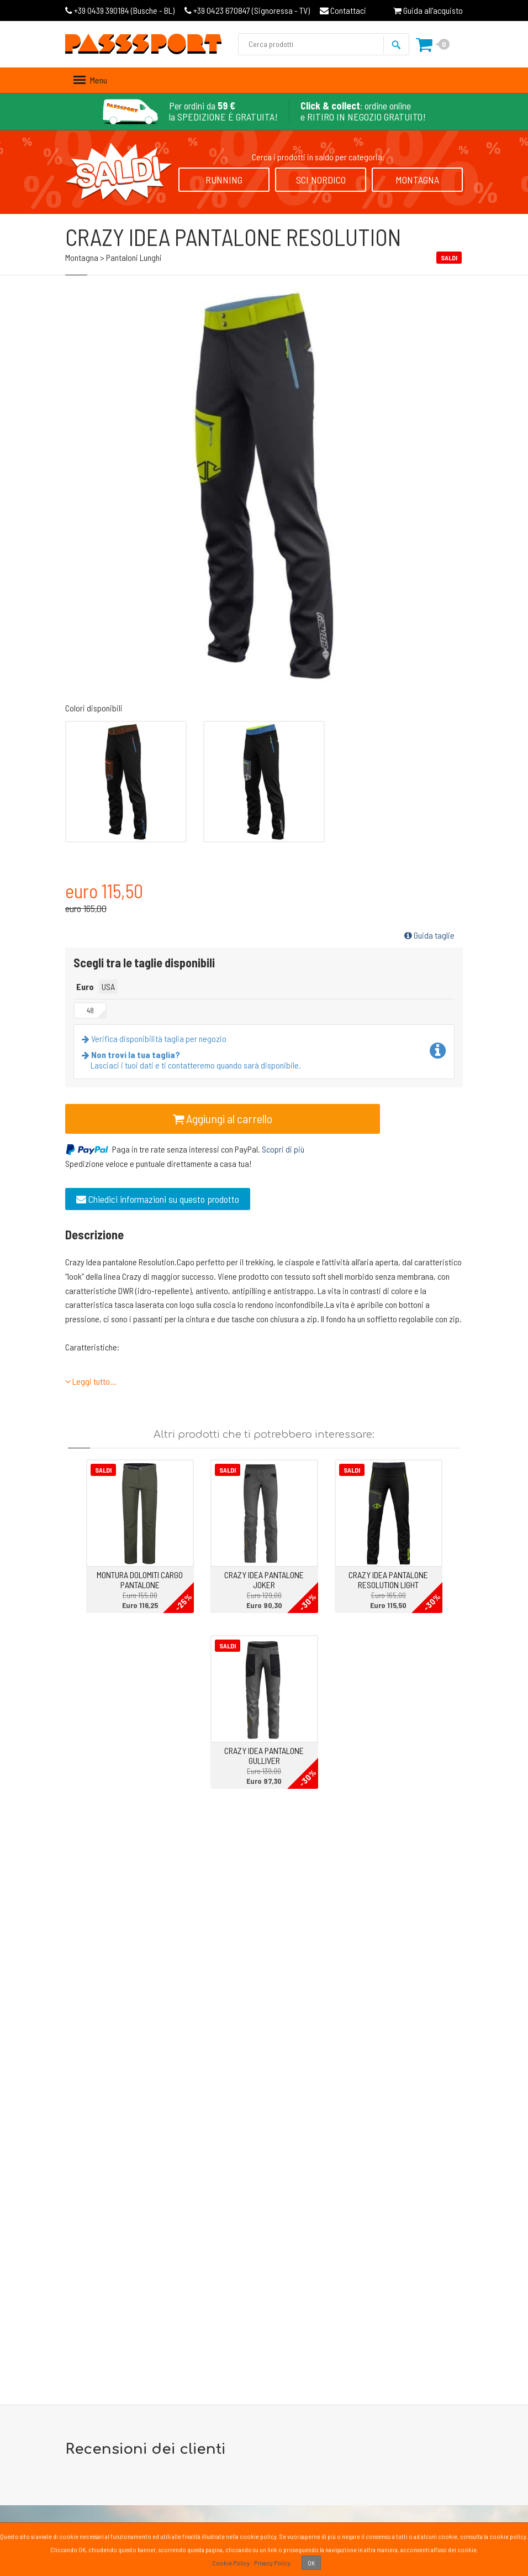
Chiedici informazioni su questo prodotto (157, 1199)
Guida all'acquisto (428, 10)
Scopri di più (283, 1149)
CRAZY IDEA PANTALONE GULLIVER (264, 1755)
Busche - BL (120, 10)
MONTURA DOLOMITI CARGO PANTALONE (140, 1579)
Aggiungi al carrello (222, 1118)
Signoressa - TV (247, 10)
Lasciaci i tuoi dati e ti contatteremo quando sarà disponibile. (193, 1059)
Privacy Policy (272, 2563)
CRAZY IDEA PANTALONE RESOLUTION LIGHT (388, 1579)
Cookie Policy (231, 2563)
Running (223, 180)
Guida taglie (429, 935)
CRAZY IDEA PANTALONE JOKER (264, 1579)
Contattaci (343, 10)
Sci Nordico (321, 180)
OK (311, 2563)
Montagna (417, 180)
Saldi (103, 1470)
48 (90, 1010)
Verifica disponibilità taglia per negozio (156, 1038)
